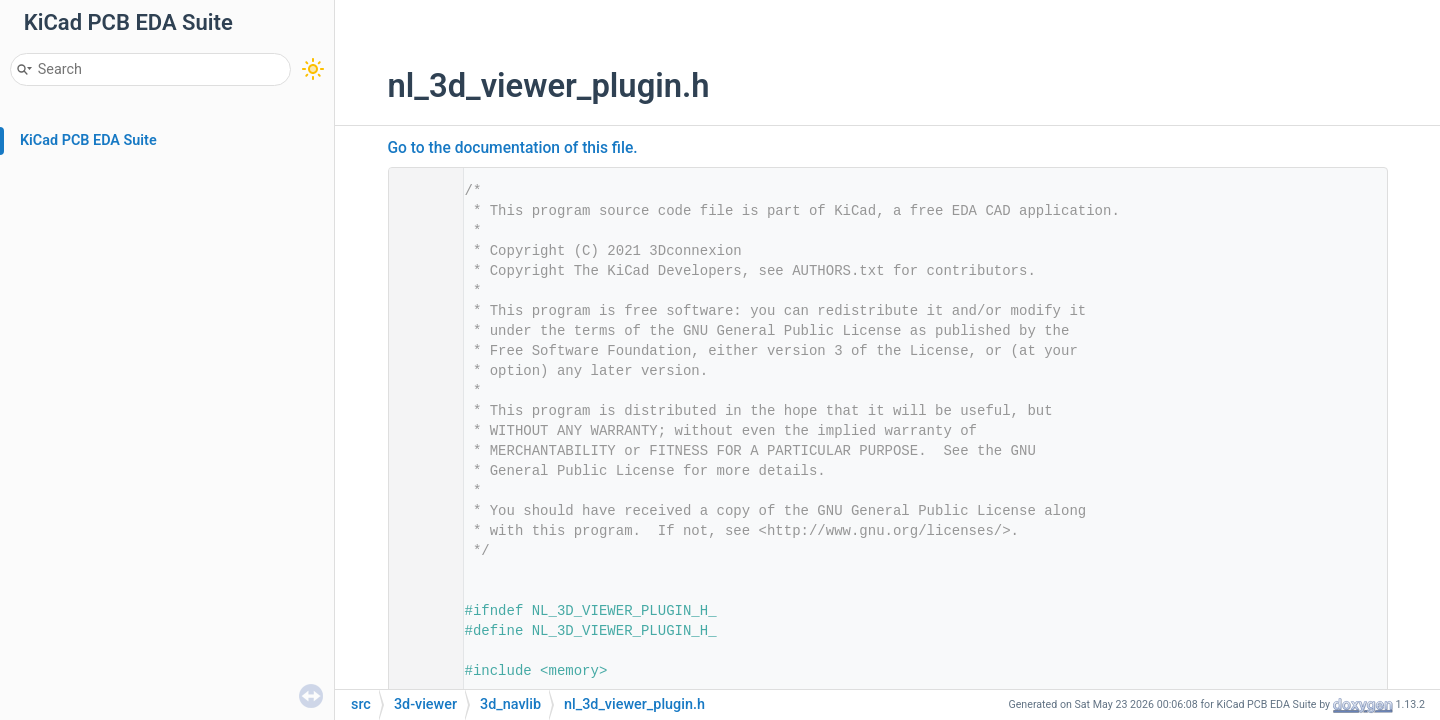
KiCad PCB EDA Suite (88, 140)
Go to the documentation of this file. (513, 148)
